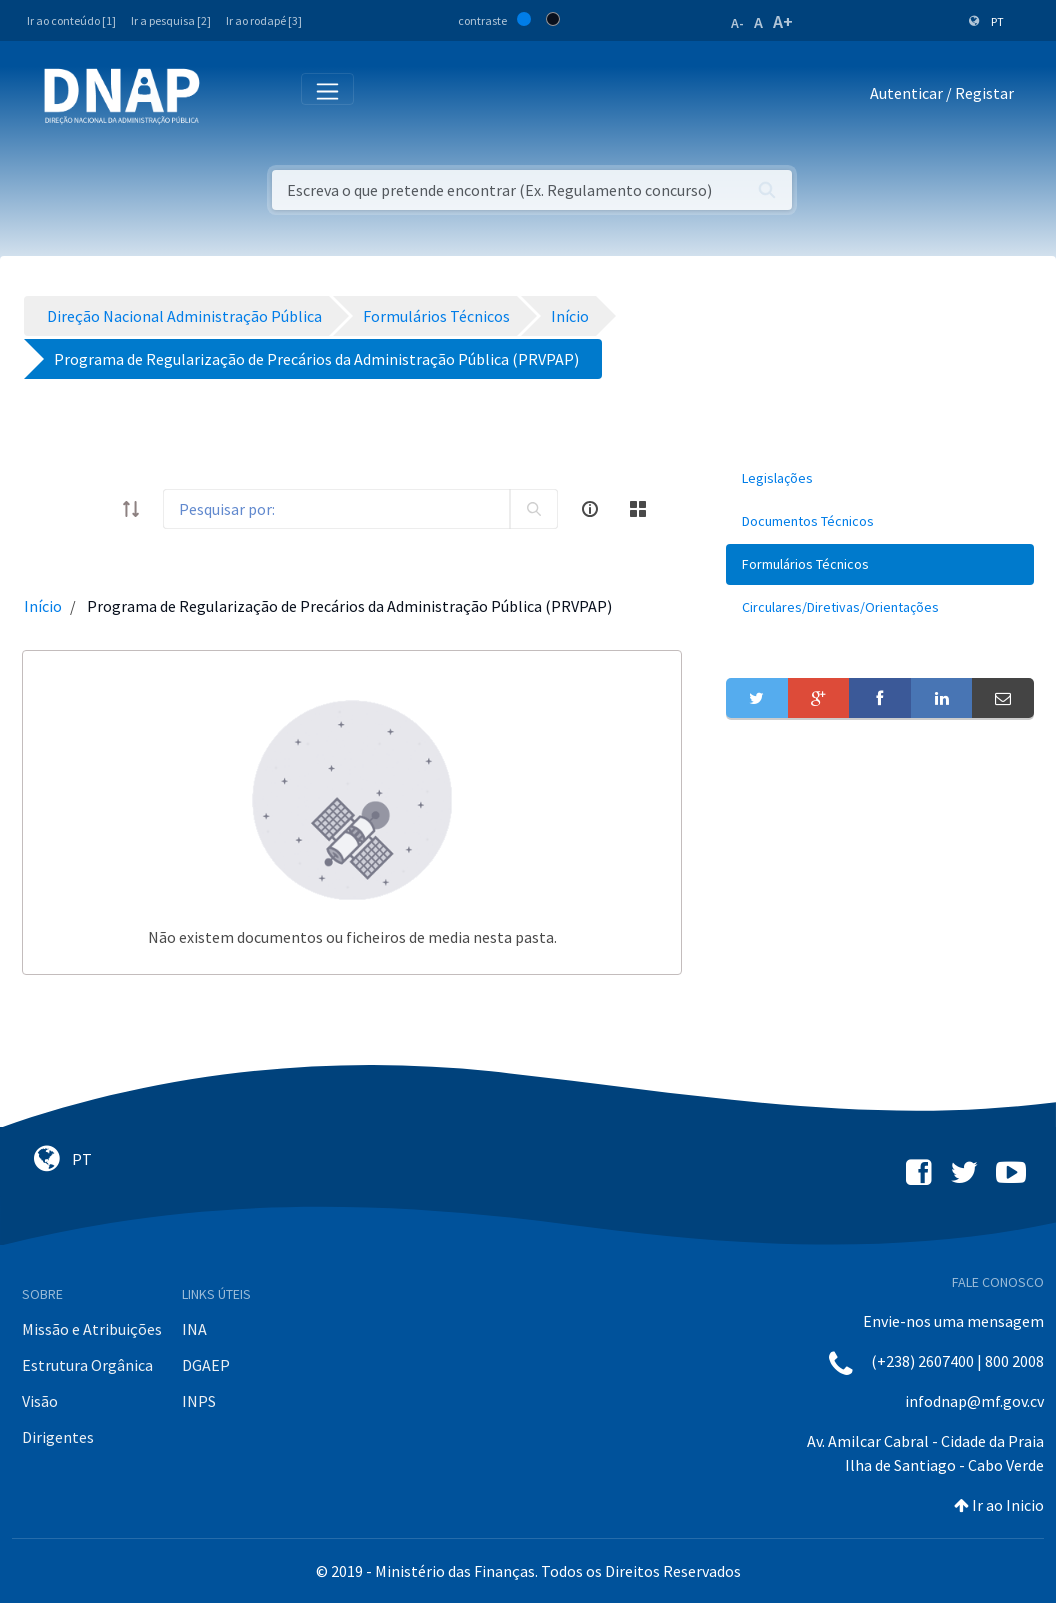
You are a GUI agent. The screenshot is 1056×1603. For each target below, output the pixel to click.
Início (43, 606)
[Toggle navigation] (228, 97)
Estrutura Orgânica (87, 1365)
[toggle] (91, 509)
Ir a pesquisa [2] (171, 20)
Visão (40, 1401)
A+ (783, 21)
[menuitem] (880, 478)
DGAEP (206, 1365)
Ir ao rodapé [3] (264, 20)
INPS (199, 1401)
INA (194, 1329)
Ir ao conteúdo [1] (71, 20)
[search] (534, 509)
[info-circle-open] (590, 509)
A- (737, 23)
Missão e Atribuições (92, 1329)
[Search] (336, 509)
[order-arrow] (131, 509)
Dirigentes (58, 1437)
